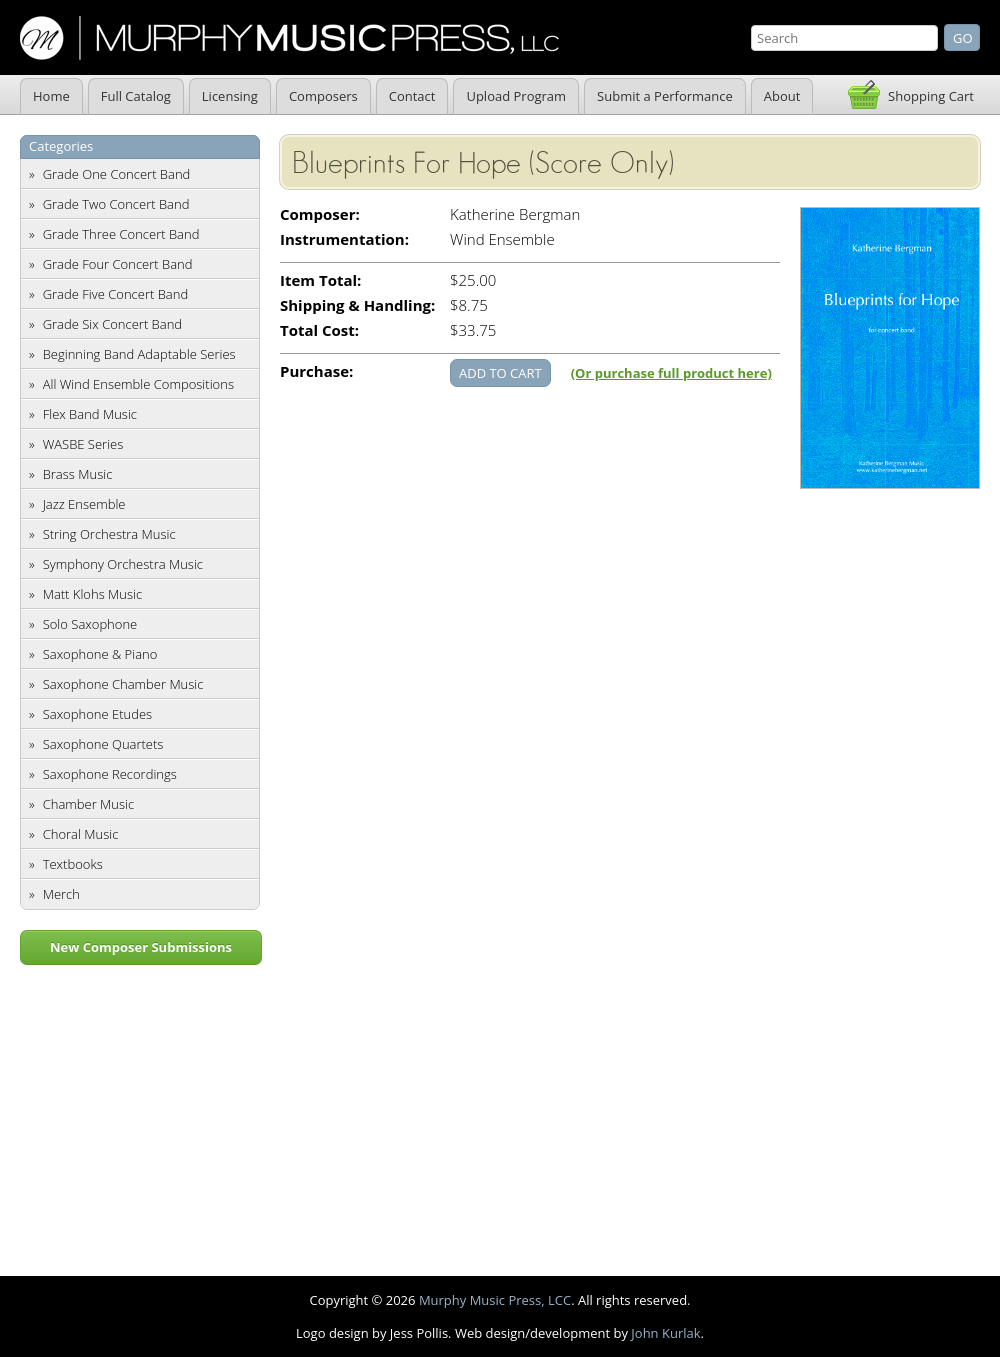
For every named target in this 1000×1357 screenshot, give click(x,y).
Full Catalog (136, 96)
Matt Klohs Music (92, 594)
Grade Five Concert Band (115, 294)
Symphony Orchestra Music (123, 564)
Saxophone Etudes (97, 714)
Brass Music (78, 474)
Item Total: (320, 280)
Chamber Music (89, 804)
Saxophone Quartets (103, 744)
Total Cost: (319, 330)
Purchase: (316, 371)
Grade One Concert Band (117, 174)
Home (51, 96)
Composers (323, 96)
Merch (61, 894)
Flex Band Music (90, 414)
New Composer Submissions (141, 947)
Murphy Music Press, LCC (495, 1300)
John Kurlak (665, 1333)
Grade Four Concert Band (118, 264)
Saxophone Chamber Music (123, 684)
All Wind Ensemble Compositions (138, 384)
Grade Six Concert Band (112, 324)
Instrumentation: (344, 239)
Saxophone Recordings (110, 774)
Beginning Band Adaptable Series (139, 354)
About (782, 96)
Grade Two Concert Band (116, 204)
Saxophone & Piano (100, 654)
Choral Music (81, 834)
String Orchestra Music (109, 534)
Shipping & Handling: (357, 305)
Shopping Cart (931, 96)
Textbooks (73, 864)
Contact (412, 96)
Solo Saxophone (90, 624)
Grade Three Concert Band (121, 234)
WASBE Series (83, 444)
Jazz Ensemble (84, 504)
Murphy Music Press (289, 38)
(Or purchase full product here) (671, 373)
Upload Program (516, 96)
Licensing (230, 96)
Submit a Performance (665, 96)
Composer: (320, 214)
